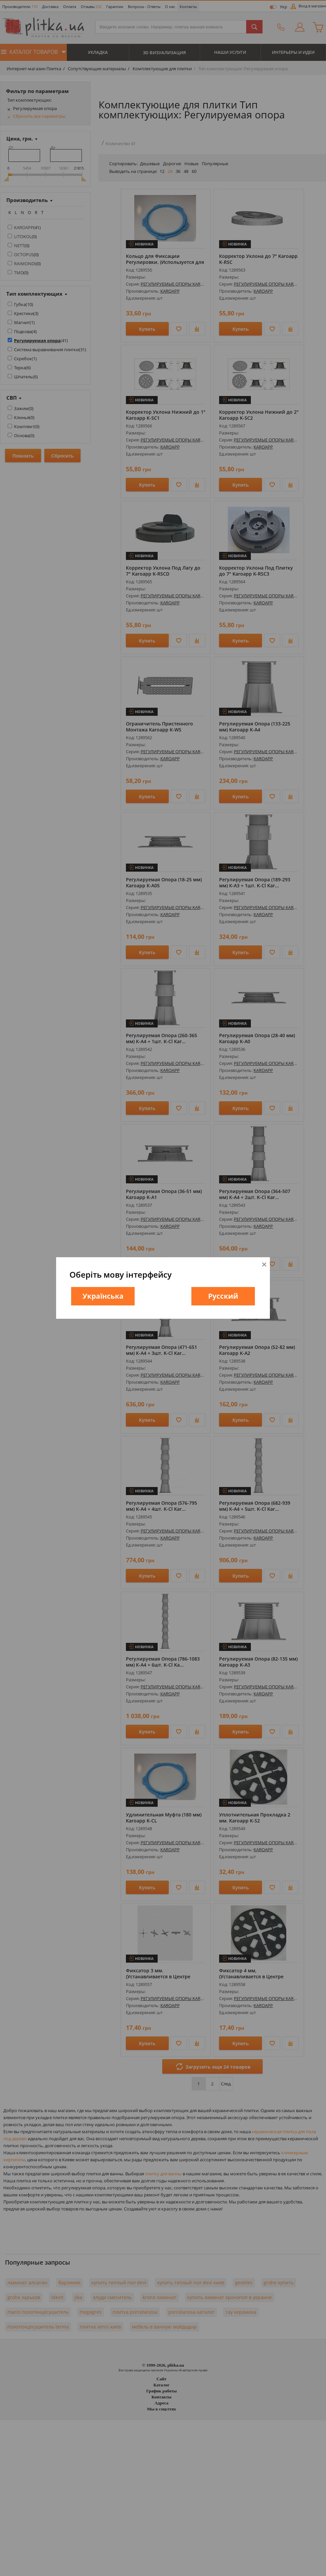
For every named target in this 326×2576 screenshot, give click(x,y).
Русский (223, 1296)
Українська (103, 1296)
